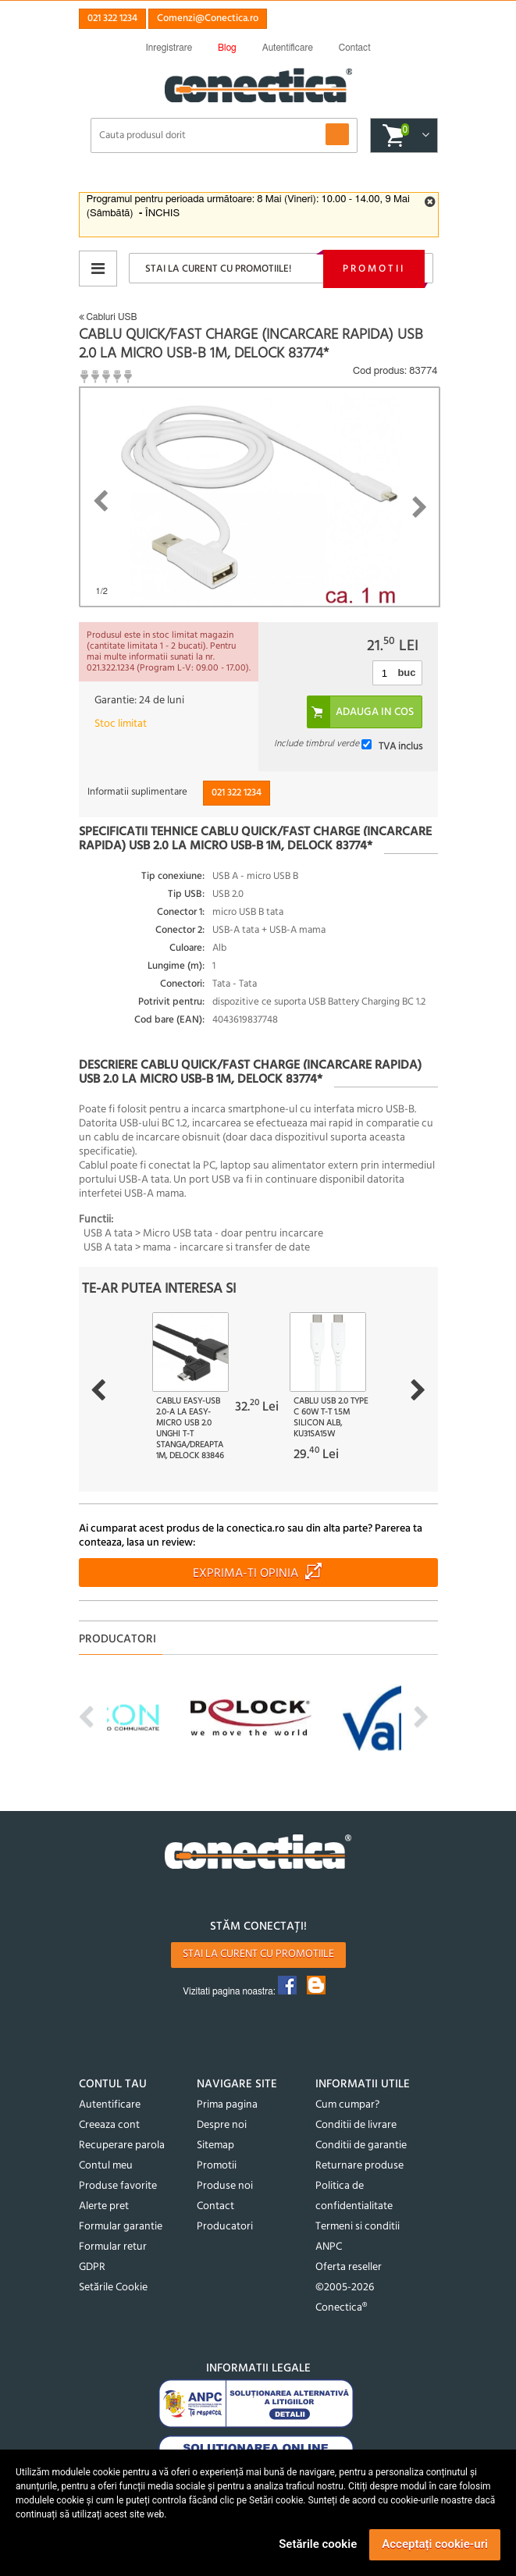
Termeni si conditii (357, 2227)
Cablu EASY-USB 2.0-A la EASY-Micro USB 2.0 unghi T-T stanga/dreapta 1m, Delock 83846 (190, 1428)
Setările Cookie (113, 2288)
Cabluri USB (108, 317)
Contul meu (106, 2166)
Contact (215, 2206)
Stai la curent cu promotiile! (218, 269)
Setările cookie (318, 2544)
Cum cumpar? (347, 2105)
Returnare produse (359, 2166)
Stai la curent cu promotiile (258, 1954)
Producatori (225, 2227)
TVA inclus (400, 746)
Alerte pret (104, 2206)
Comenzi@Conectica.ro (207, 18)
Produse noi (225, 2186)
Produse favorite (118, 2186)
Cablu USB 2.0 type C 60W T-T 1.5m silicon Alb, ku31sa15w (331, 1417)
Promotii (374, 269)
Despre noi (222, 2125)
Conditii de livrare (356, 2125)
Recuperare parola (122, 2145)
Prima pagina (227, 2105)
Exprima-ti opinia (245, 1574)
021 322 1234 (112, 18)
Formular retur (113, 2247)
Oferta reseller (348, 2267)
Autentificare (110, 2105)
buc (406, 672)
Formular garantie (120, 2227)
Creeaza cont (109, 2125)
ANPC (328, 2247)
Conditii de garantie (361, 2145)
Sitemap (215, 2145)
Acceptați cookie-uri (435, 2544)
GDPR (92, 2267)
